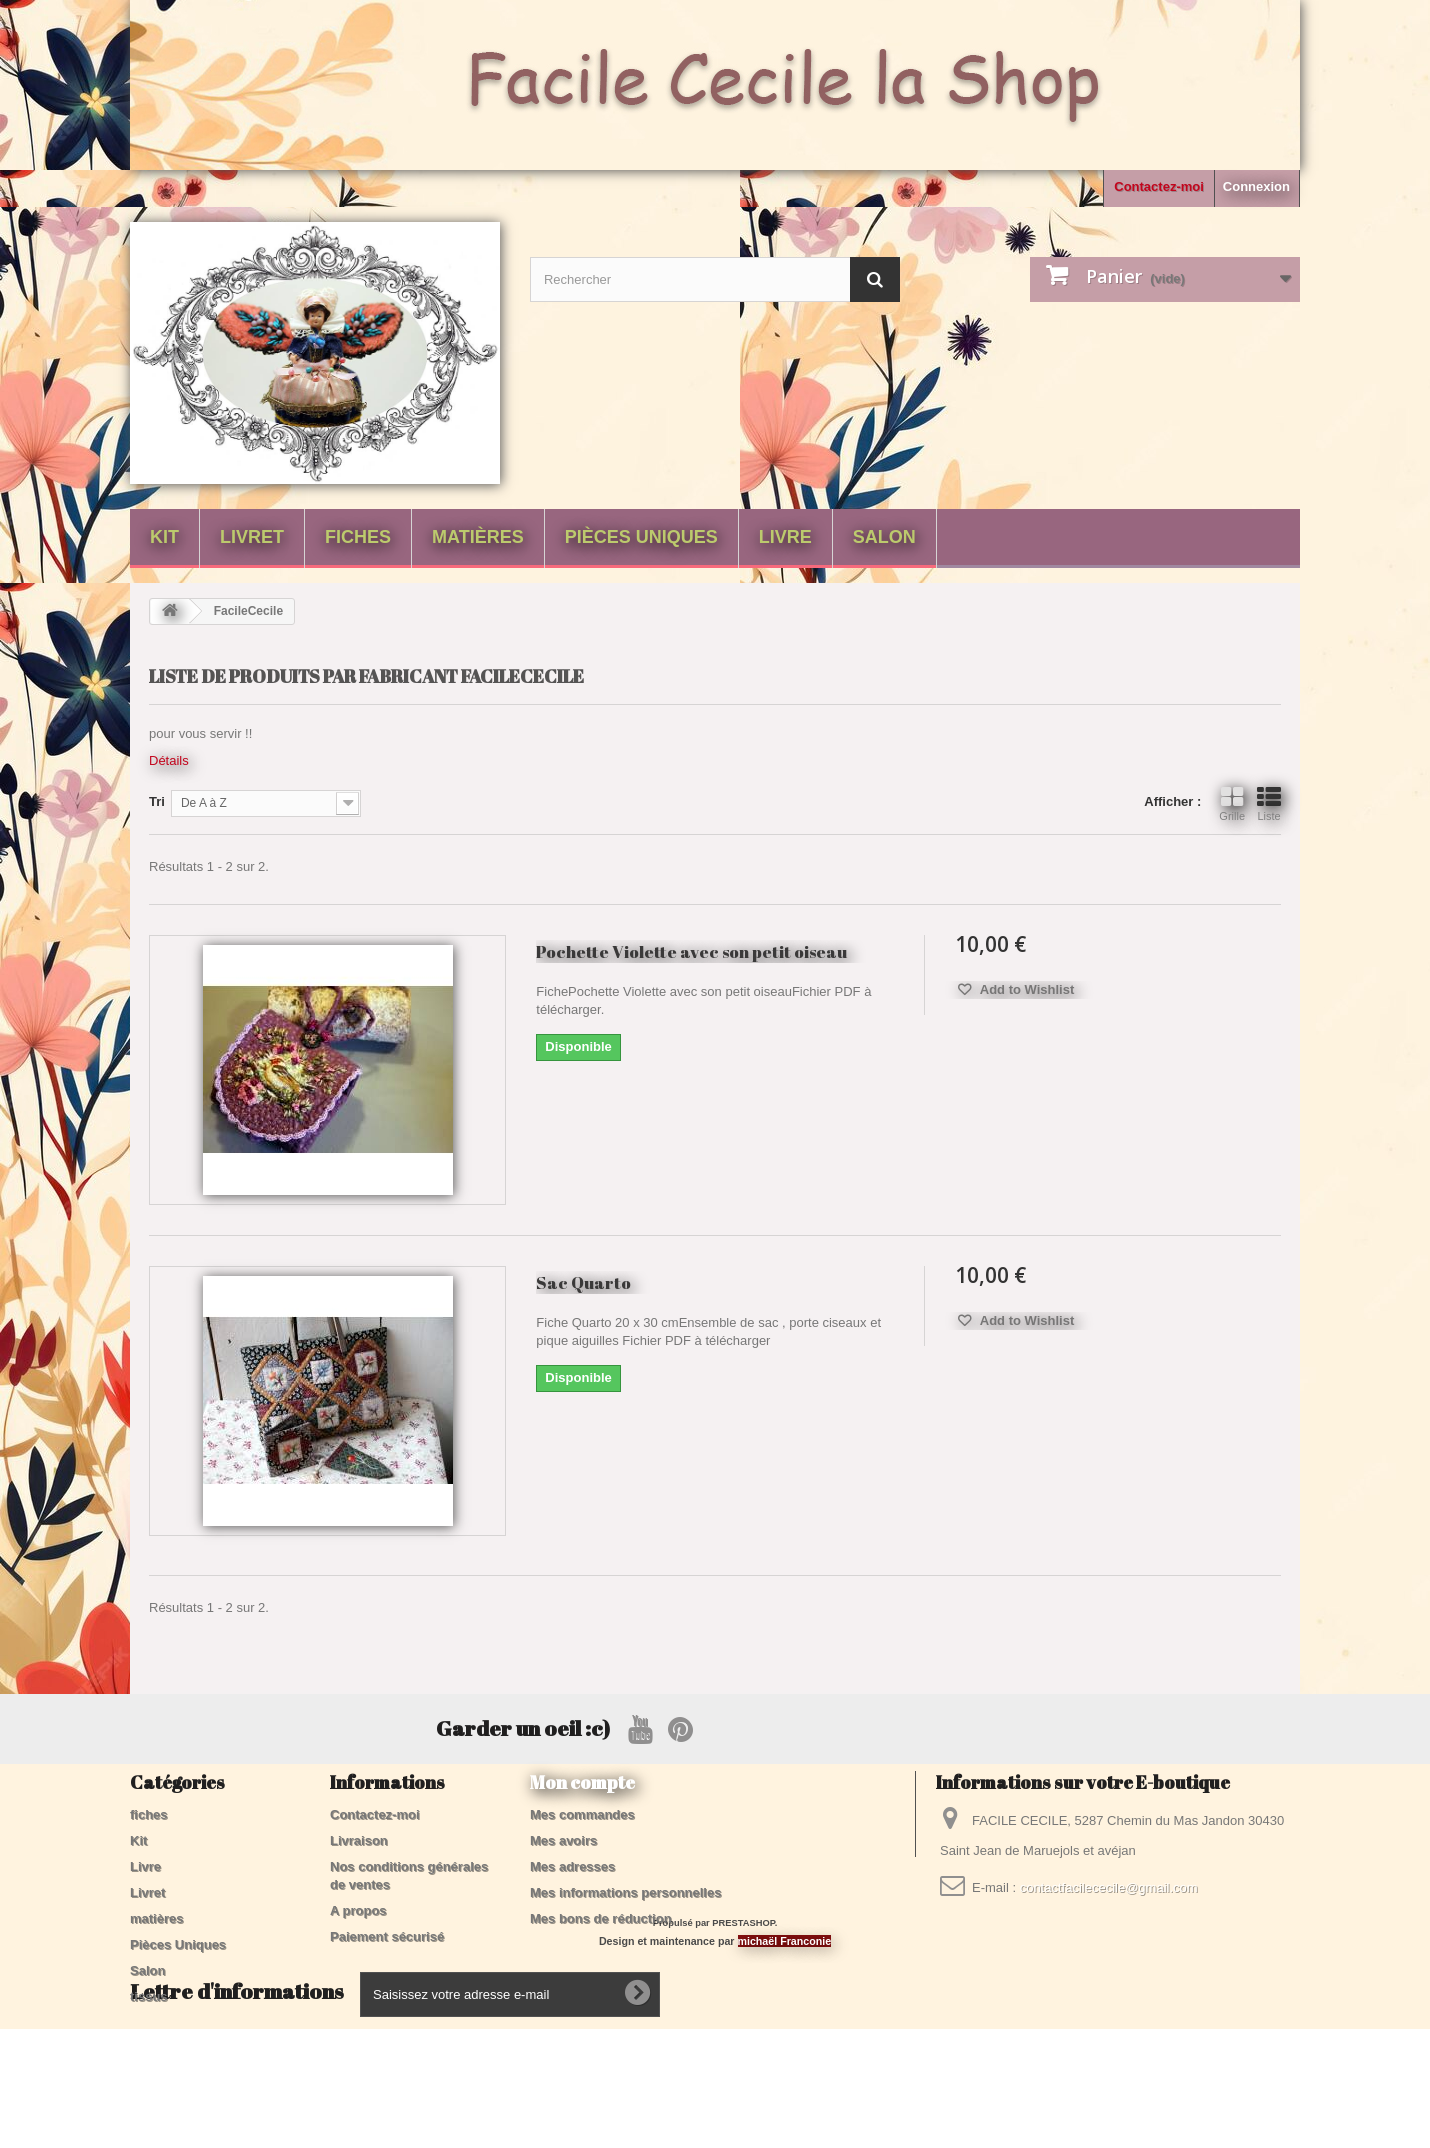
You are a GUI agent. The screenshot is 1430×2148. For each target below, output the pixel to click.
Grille (1232, 804)
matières (478, 537)
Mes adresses (572, 1866)
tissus (149, 1996)
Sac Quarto (583, 1282)
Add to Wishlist (1026, 989)
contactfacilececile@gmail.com (1109, 1887)
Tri (157, 801)
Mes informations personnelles (625, 1892)
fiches (358, 537)
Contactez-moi (1159, 186)
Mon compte (582, 1782)
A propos (358, 1910)
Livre (785, 537)
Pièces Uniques (641, 537)
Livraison (359, 1840)
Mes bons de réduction (601, 1918)
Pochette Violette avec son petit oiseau (691, 951)
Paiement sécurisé (387, 1936)
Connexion (1256, 186)
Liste (1269, 804)
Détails (169, 760)
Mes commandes (582, 1814)
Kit (164, 537)
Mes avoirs (563, 1840)
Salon (884, 537)
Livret (252, 537)
